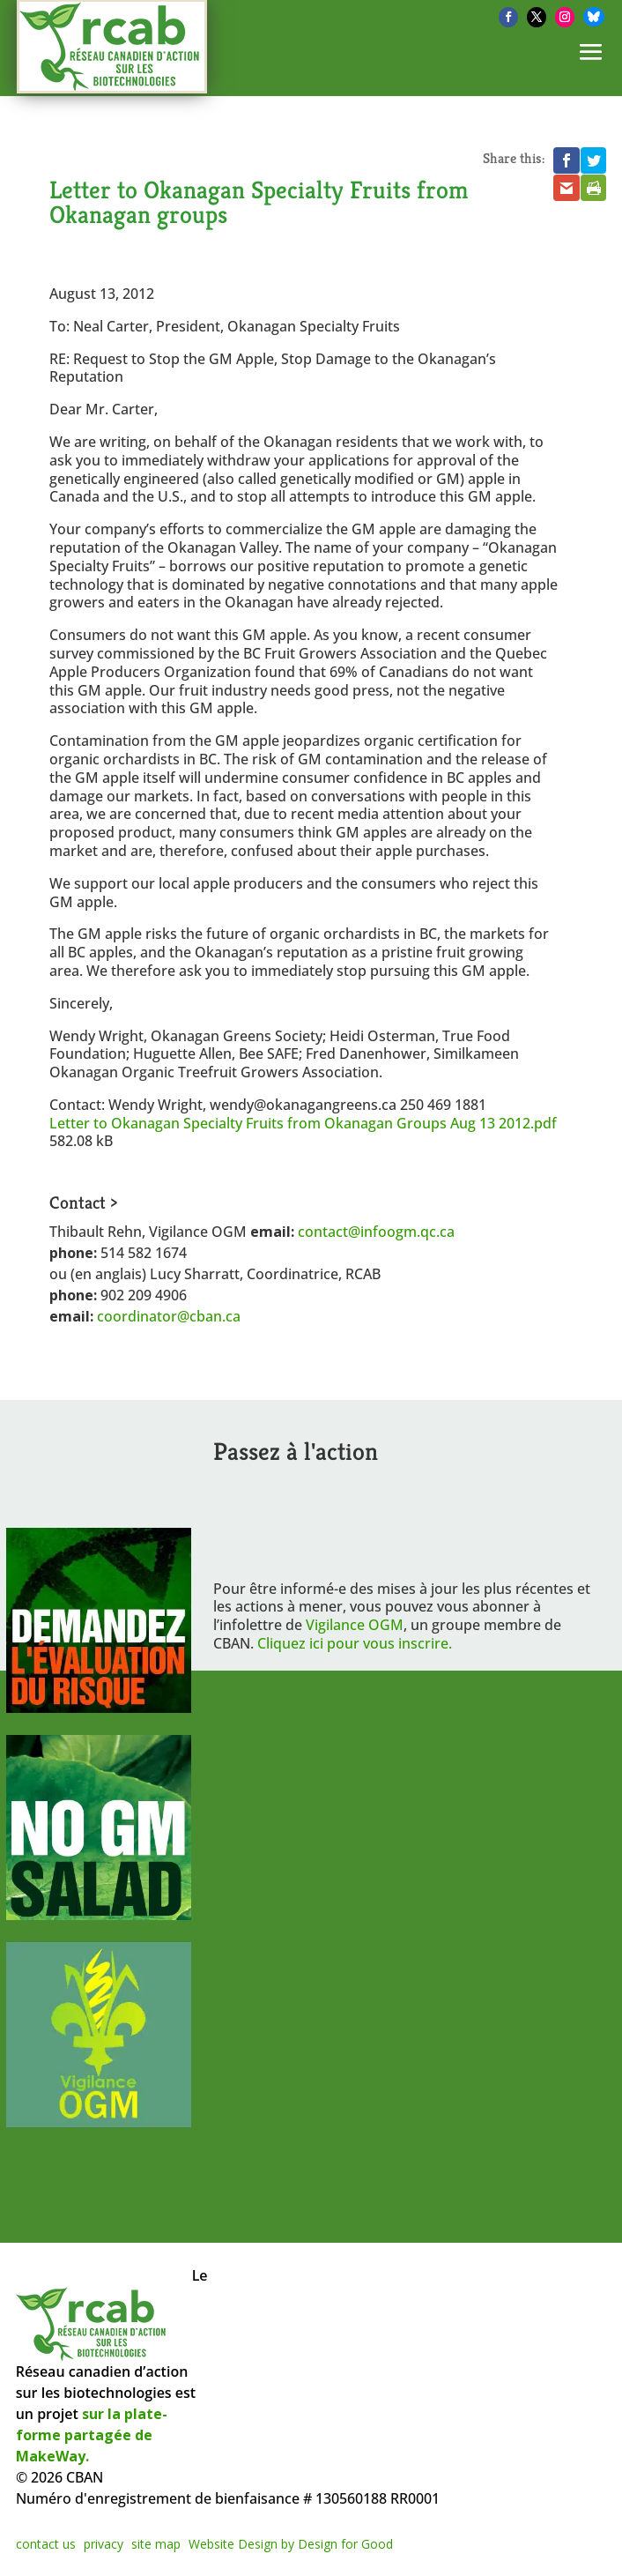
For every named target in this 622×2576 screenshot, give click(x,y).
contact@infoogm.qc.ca (376, 1231)
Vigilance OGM (355, 1624)
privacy (103, 2543)
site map (156, 2543)
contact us (46, 2543)
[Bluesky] (593, 16)
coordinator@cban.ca (169, 1316)
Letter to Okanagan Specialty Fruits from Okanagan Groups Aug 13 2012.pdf (303, 1123)
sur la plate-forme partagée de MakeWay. (91, 2435)
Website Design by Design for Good (291, 2543)
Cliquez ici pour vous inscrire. (354, 1643)
